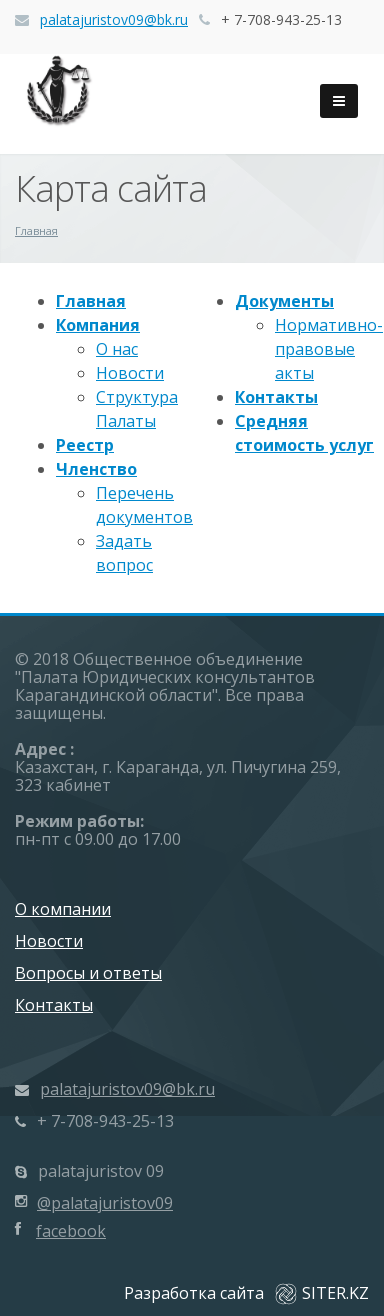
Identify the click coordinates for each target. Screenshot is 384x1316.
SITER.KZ (322, 1293)
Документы (284, 301)
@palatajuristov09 (105, 1203)
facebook (71, 1231)
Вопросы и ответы (88, 973)
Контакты (276, 397)
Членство (96, 469)
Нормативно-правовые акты (329, 349)
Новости (130, 373)
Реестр (85, 445)
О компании (63, 909)
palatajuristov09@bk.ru (114, 19)
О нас (117, 349)
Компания (98, 325)
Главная (91, 301)
